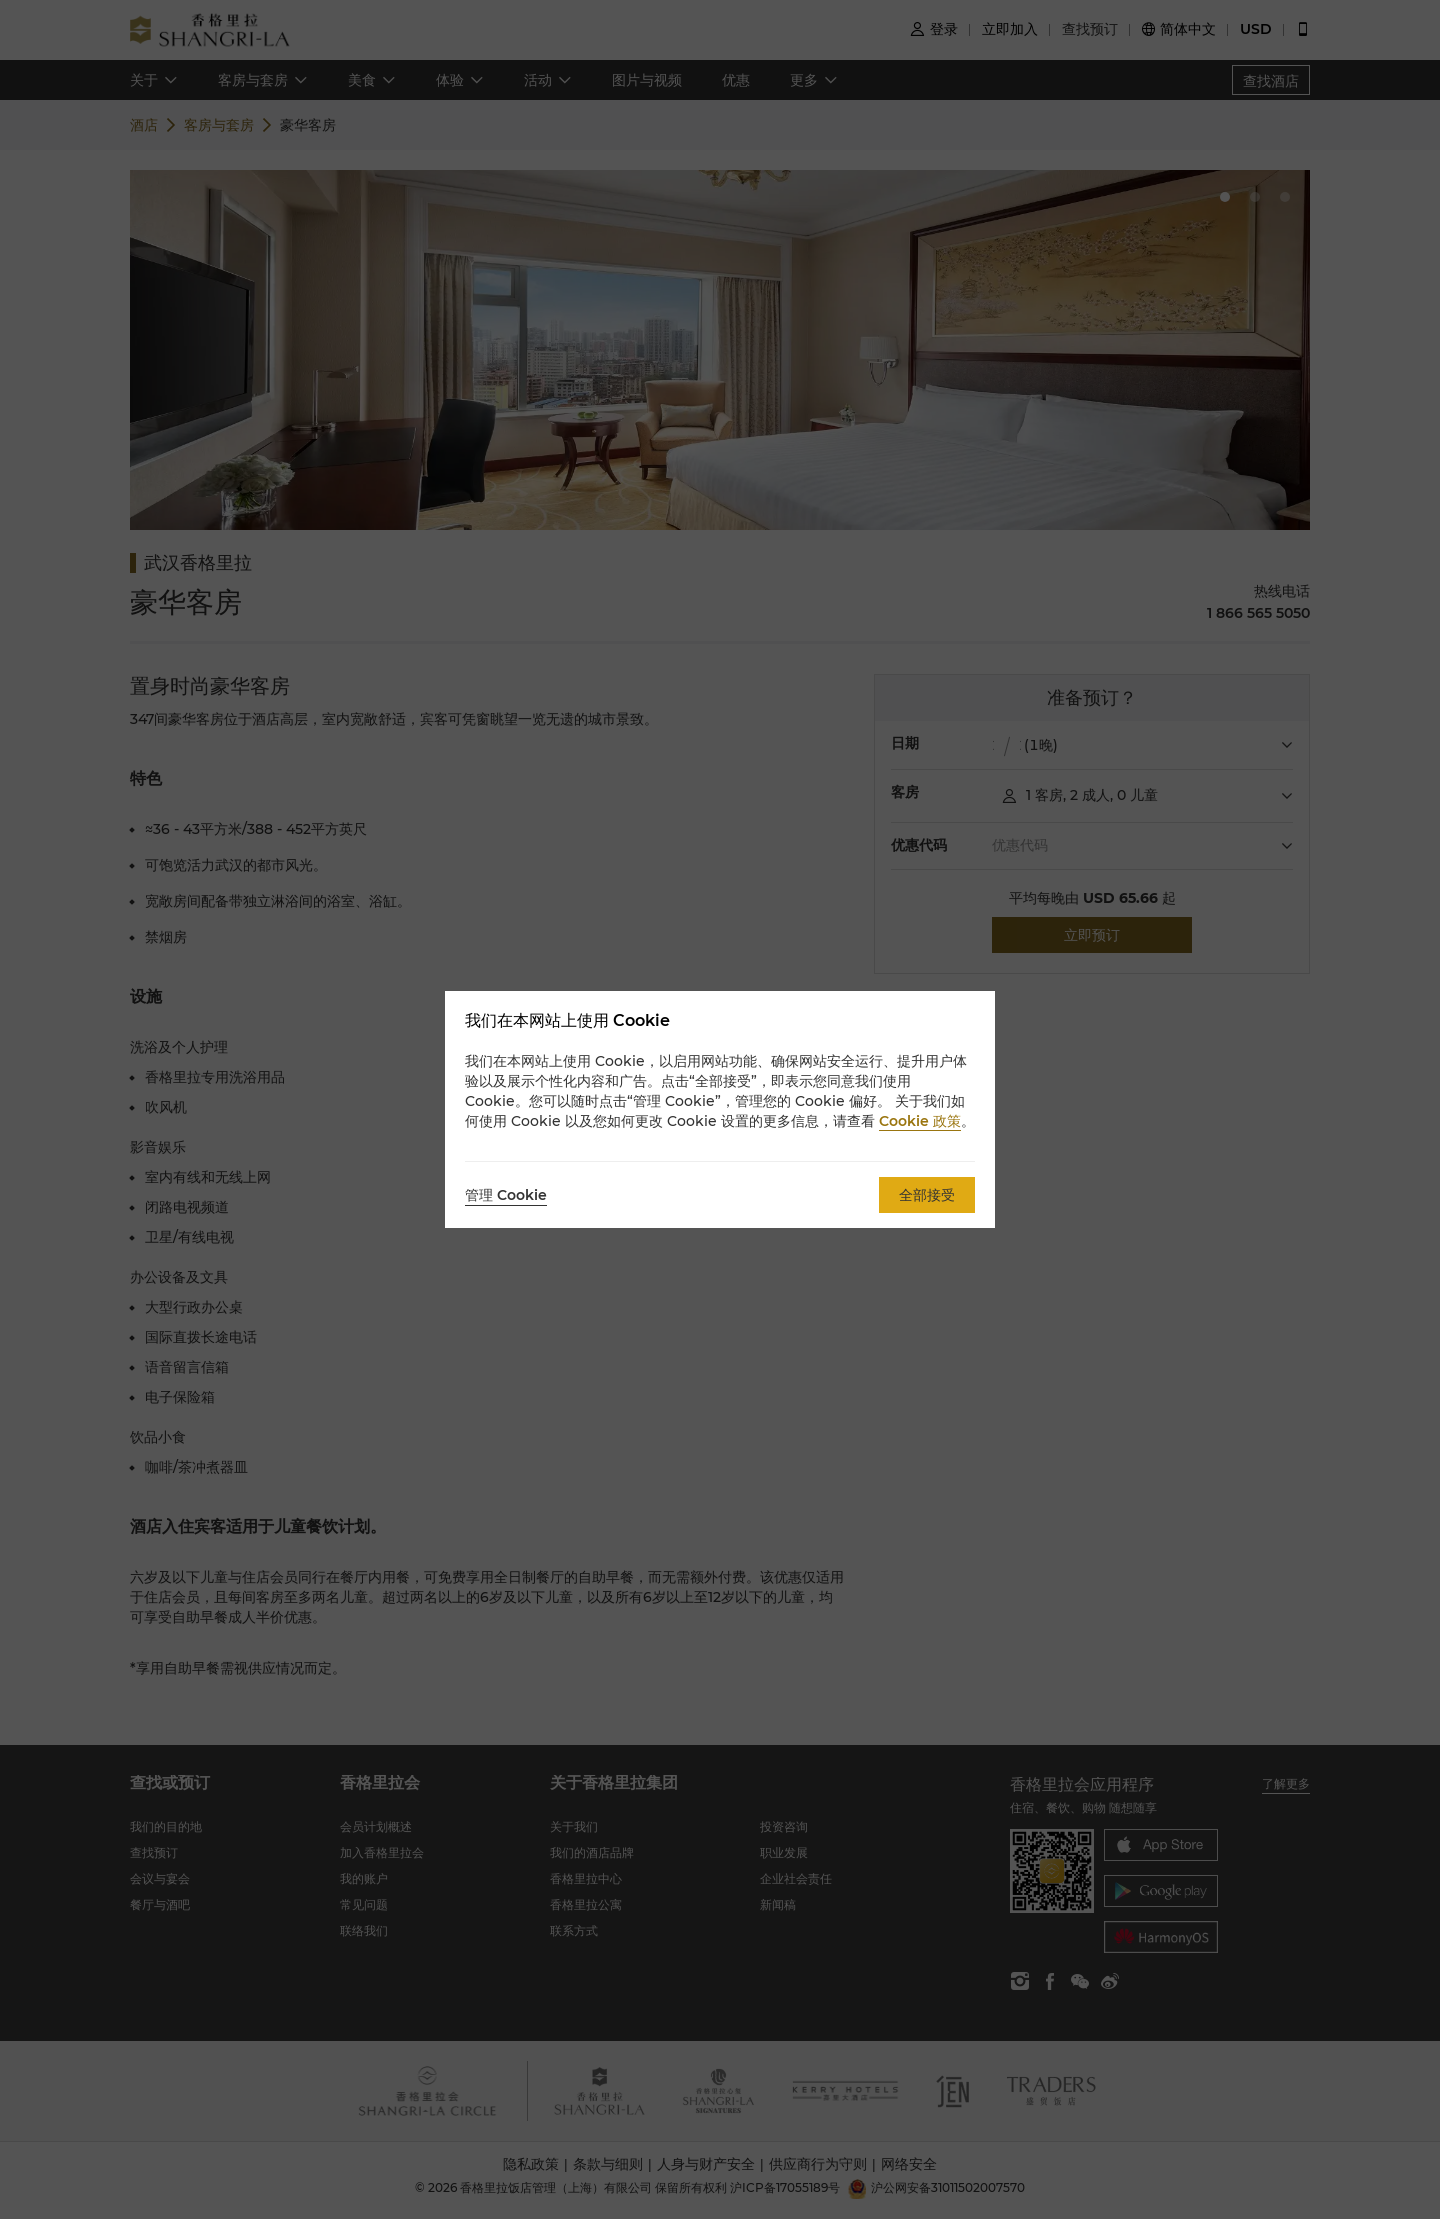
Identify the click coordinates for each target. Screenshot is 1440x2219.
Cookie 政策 (920, 1121)
